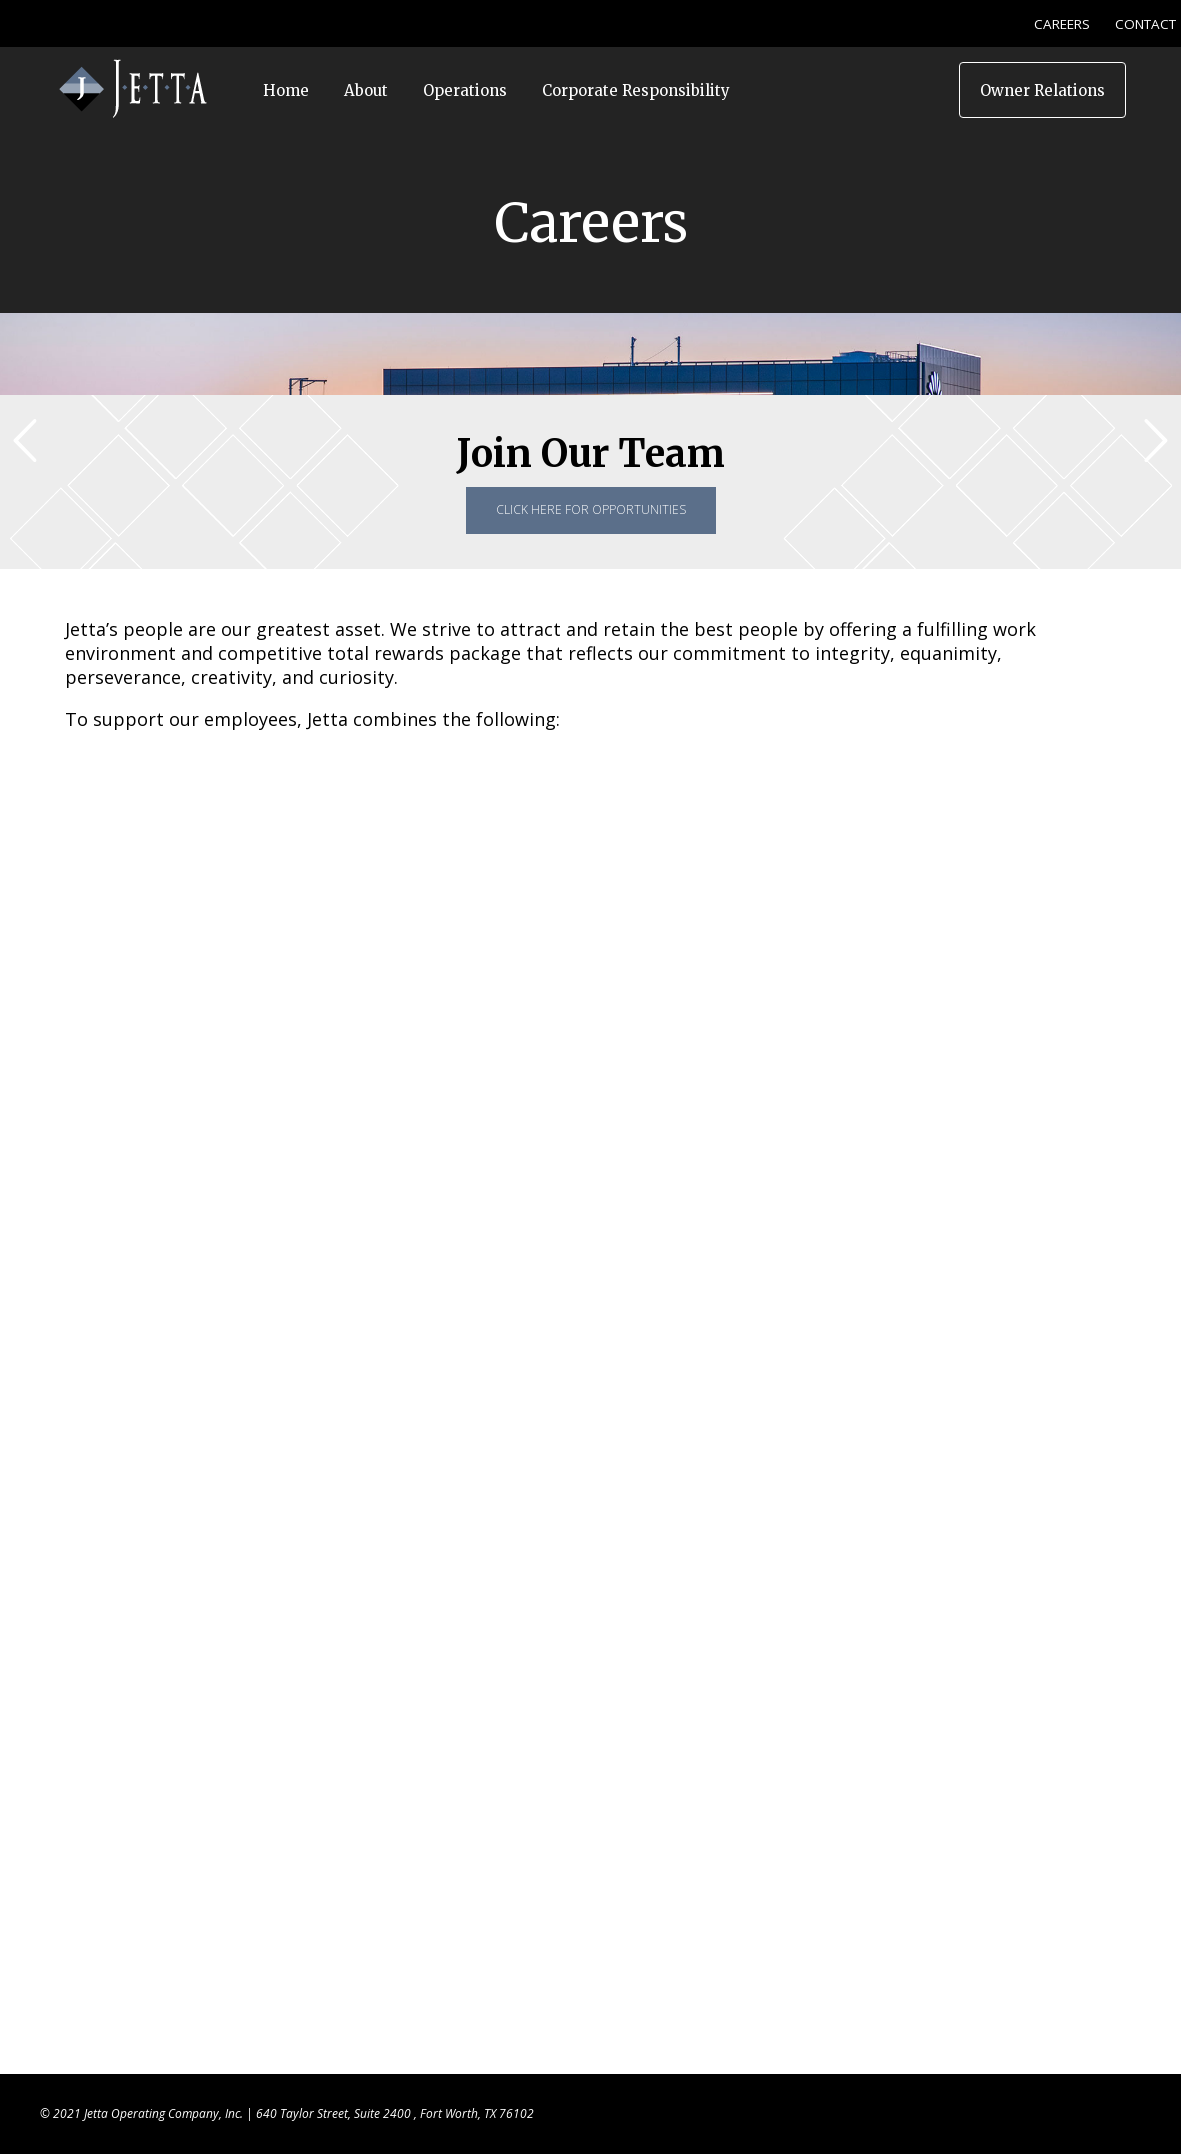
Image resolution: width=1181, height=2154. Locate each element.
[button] (1156, 441)
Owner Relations (1042, 90)
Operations (465, 90)
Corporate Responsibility (636, 90)
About (366, 90)
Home (286, 90)
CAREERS (1062, 24)
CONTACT (1145, 24)
